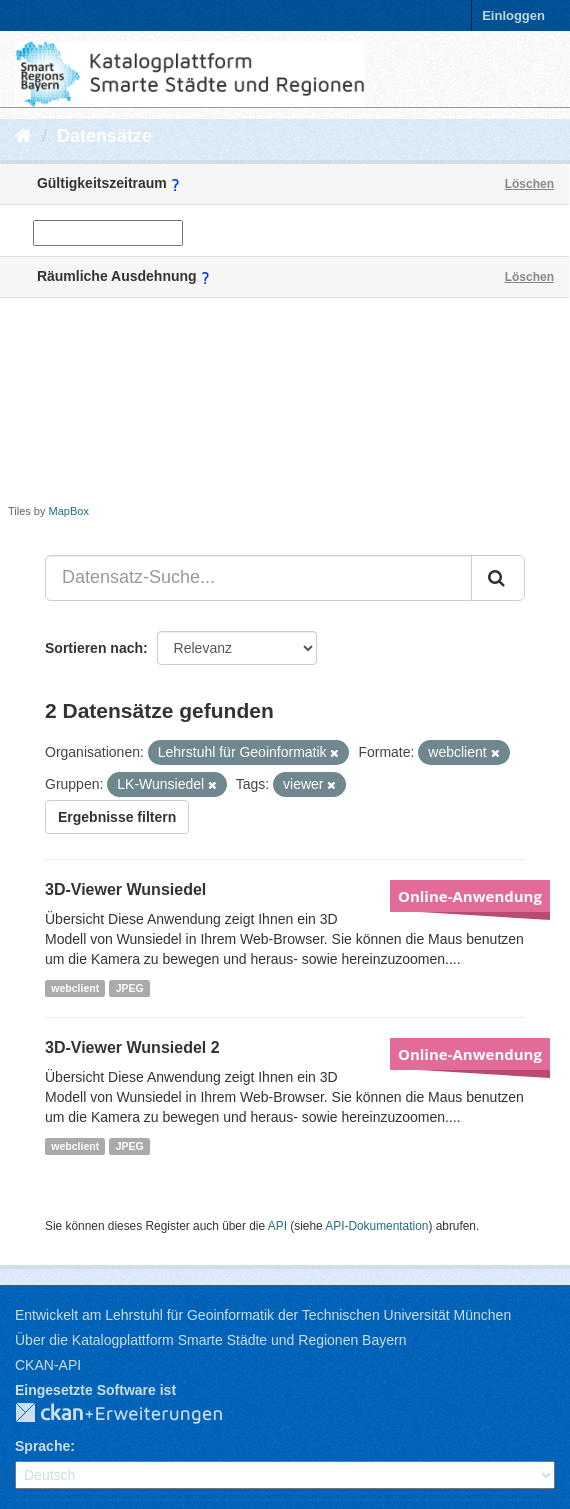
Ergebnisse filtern (117, 817)
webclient (75, 988)
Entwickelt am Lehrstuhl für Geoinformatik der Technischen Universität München (263, 1315)
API (277, 1226)
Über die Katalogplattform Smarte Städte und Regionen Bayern (210, 1340)
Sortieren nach (94, 648)
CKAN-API (48, 1365)
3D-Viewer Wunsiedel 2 (132, 1047)
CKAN (135, 1414)
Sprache (42, 1446)
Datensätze (104, 136)
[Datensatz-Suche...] (258, 578)
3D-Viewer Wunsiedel (125, 889)
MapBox (69, 511)
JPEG (130, 988)
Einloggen (513, 15)
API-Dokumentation (376, 1226)
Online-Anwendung (470, 896)
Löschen (529, 184)
